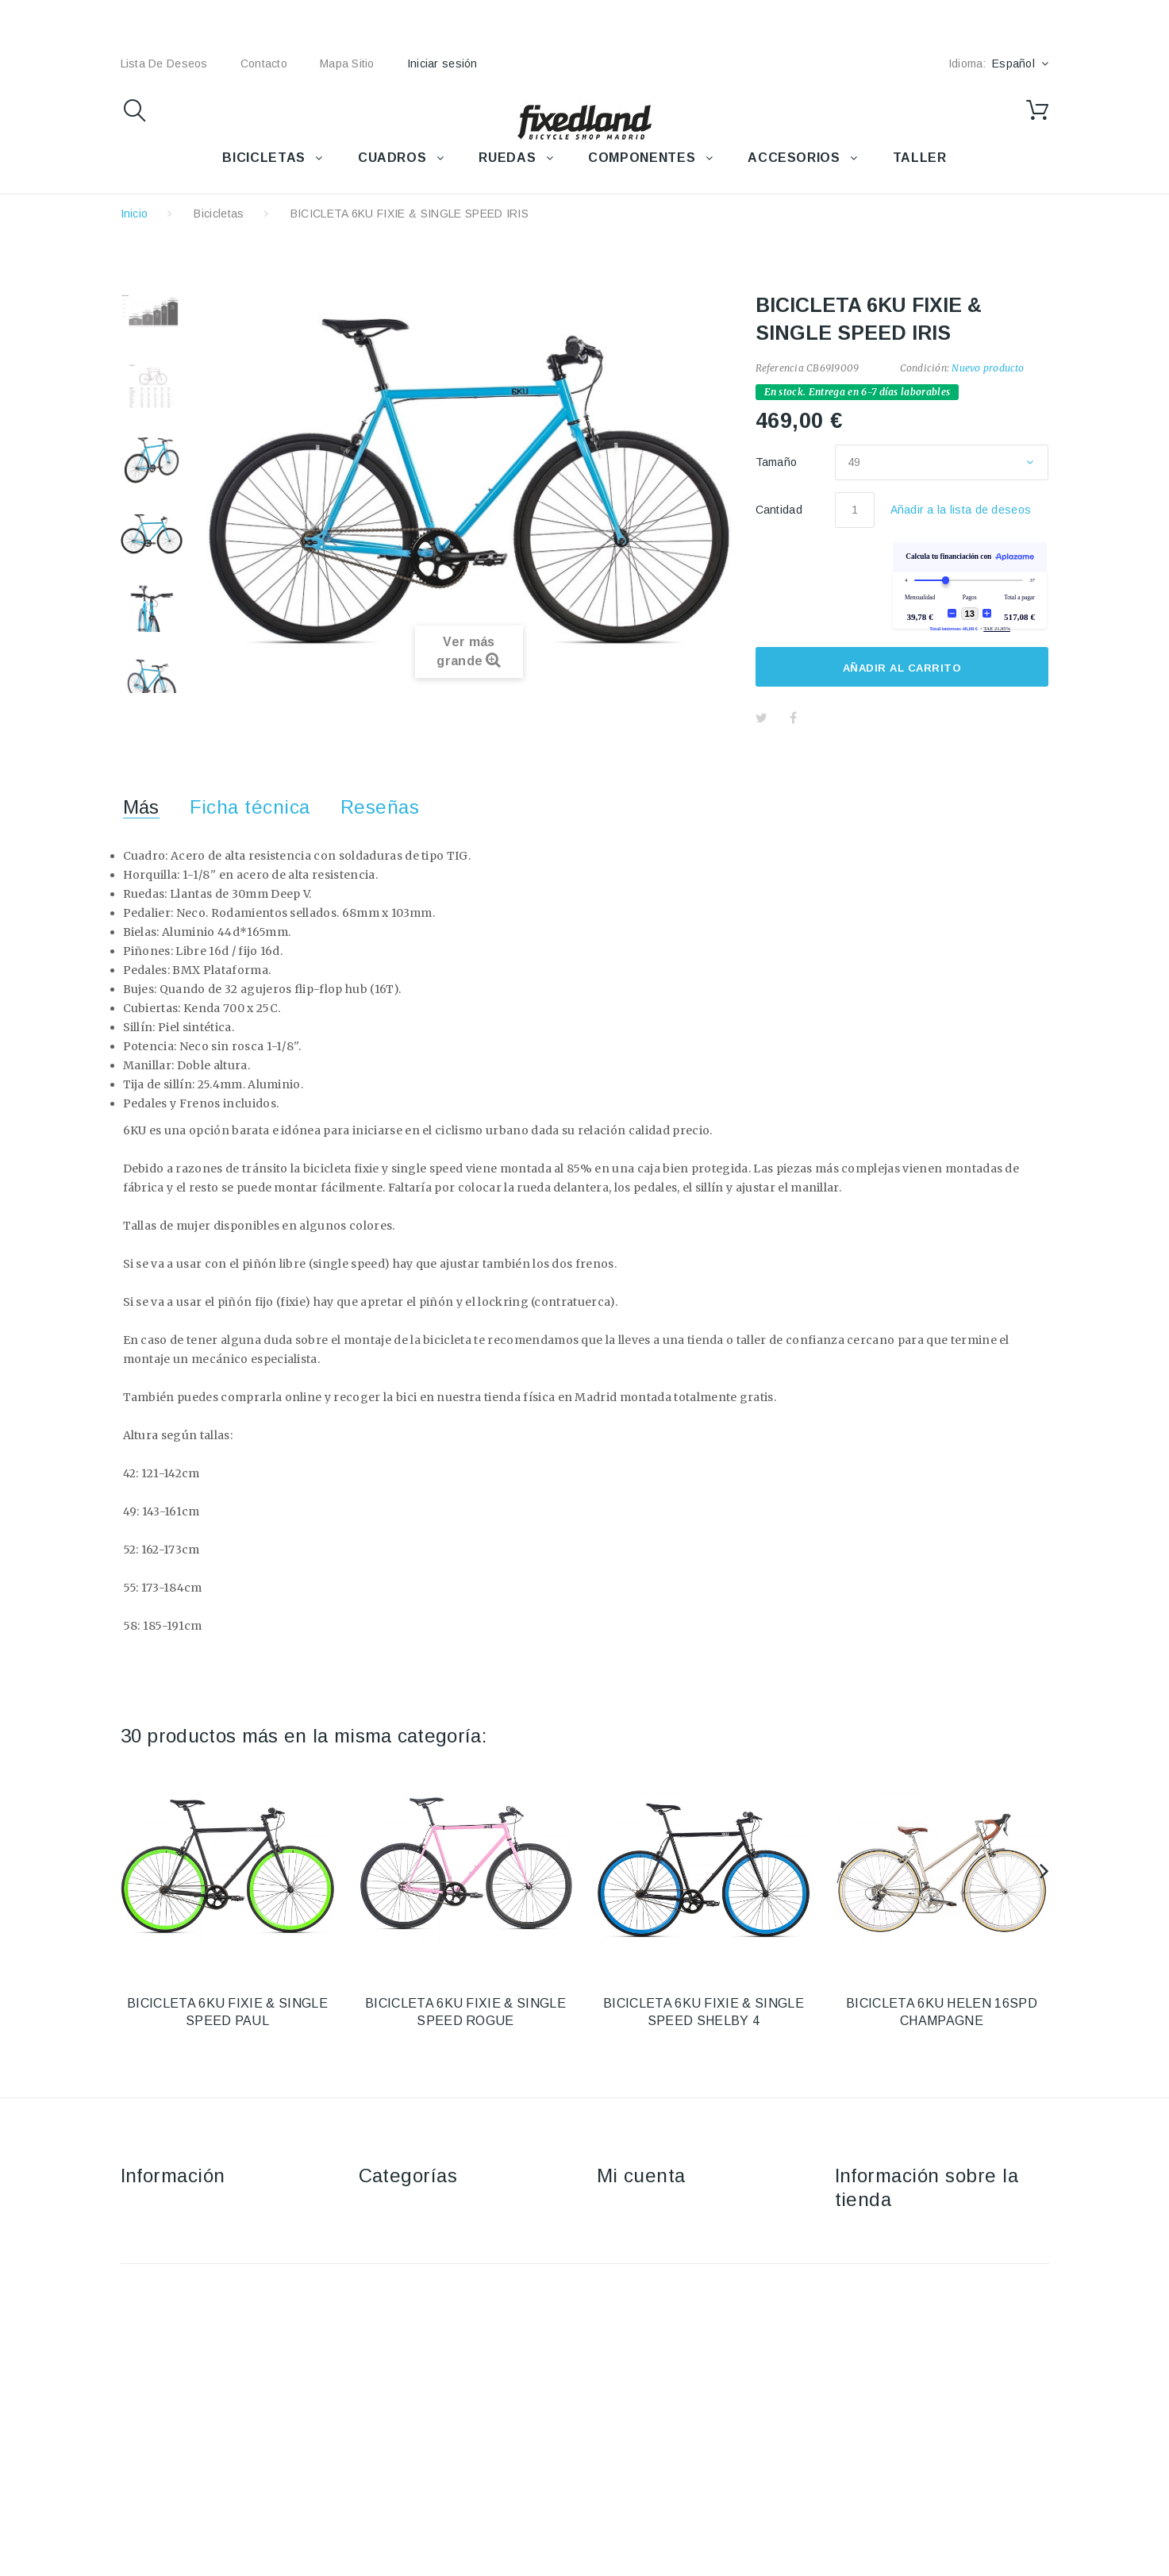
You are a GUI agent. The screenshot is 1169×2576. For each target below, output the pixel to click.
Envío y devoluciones (177, 2234)
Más (141, 807)
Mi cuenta (641, 2175)
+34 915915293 (967, 2275)
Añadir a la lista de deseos (961, 509)
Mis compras (630, 2210)
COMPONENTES (641, 157)
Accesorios (388, 2234)
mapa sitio (347, 63)
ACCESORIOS (794, 157)
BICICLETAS (263, 157)
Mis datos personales (654, 2303)
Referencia (780, 368)
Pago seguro (155, 2303)
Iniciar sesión (442, 63)
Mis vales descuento (651, 2257)
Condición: (924, 368)
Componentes (396, 2303)
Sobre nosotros (161, 2280)
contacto (263, 63)
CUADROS (392, 157)
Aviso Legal (151, 2257)
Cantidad (779, 509)
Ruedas (379, 2280)
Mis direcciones (638, 2280)
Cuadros (381, 2257)
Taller (373, 2326)
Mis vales (622, 2326)
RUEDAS (507, 157)
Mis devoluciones (642, 2234)
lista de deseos (164, 63)
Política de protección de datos (203, 2349)
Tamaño (778, 462)
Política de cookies (171, 2326)
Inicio (134, 213)
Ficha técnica (250, 807)
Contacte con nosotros (181, 2210)
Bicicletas (219, 213)
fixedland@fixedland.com (934, 2298)
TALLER (920, 157)
